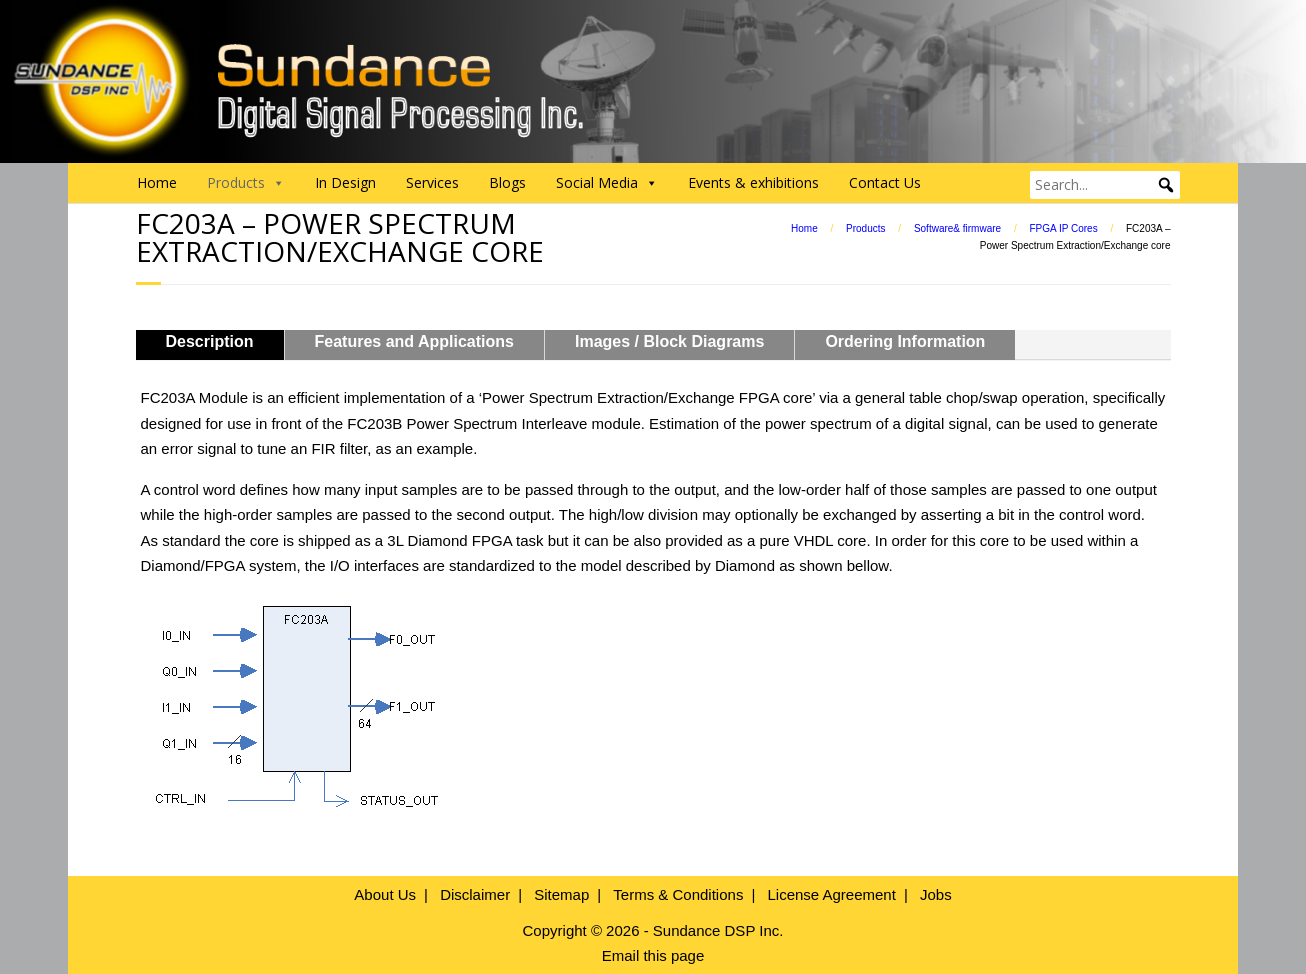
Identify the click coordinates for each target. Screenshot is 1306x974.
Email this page (653, 955)
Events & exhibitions (753, 182)
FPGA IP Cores (1063, 228)
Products (865, 228)
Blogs (507, 182)
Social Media (607, 183)
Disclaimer (475, 894)
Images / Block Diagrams (669, 341)
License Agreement (831, 894)
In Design (345, 182)
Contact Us (885, 182)
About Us (385, 894)
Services (432, 182)
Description (210, 341)
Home (157, 182)
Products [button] (246, 183)
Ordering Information (905, 341)
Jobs (936, 894)
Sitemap (561, 894)
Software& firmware (957, 228)
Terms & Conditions (678, 894)
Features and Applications (414, 341)
